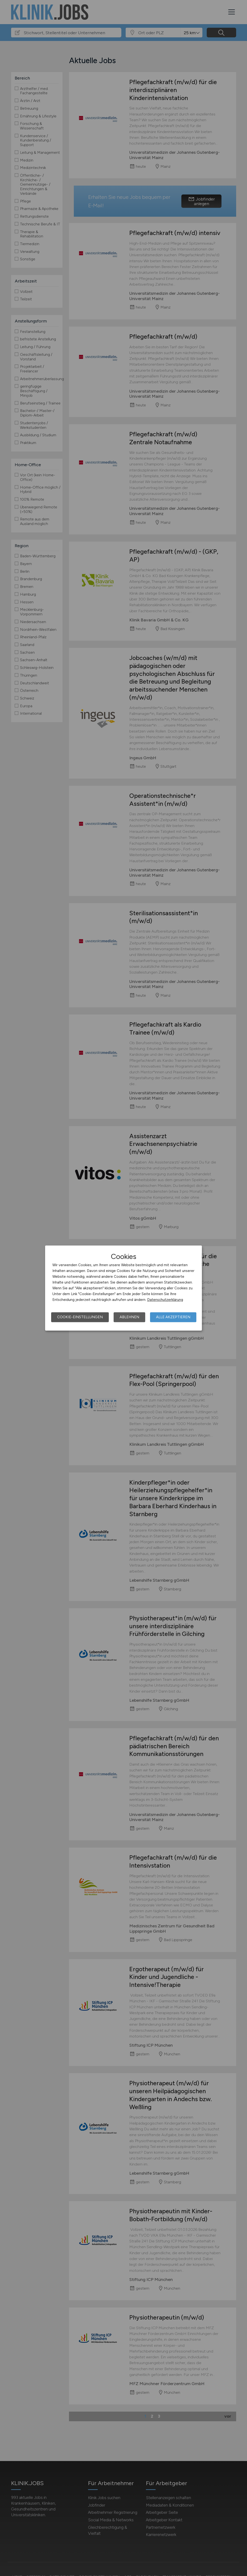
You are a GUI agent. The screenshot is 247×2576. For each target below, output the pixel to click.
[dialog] (123, 1288)
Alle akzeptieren (173, 1317)
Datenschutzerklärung (165, 1300)
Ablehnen (129, 1317)
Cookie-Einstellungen (80, 1317)
